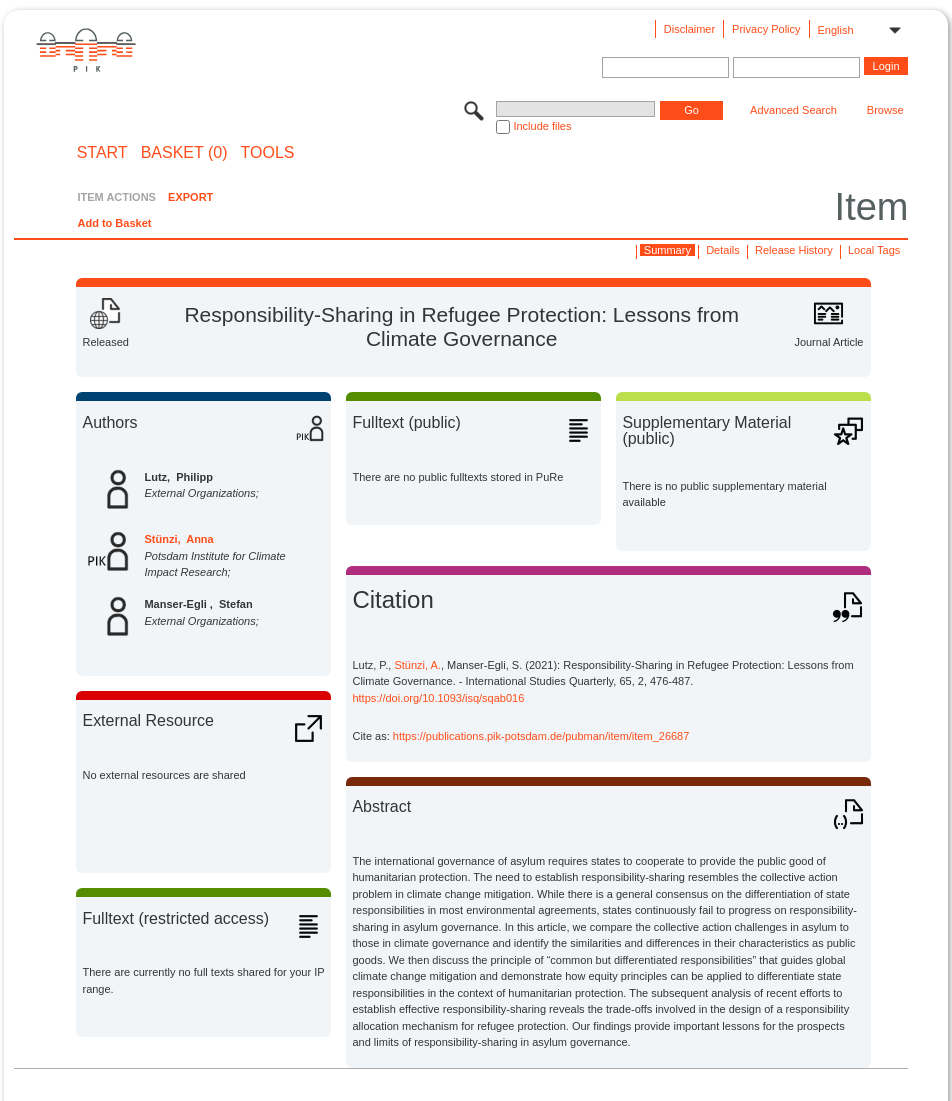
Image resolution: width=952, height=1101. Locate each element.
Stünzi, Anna (178, 539)
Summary (667, 250)
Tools (268, 153)
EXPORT (190, 197)
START (102, 153)
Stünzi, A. (417, 665)
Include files (542, 126)
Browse (885, 110)
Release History (794, 250)
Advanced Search (793, 110)
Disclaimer (689, 29)
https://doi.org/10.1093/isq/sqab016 (438, 698)
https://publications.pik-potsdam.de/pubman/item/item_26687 (541, 736)
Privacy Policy (766, 29)
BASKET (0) (184, 153)
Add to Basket (114, 223)
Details (723, 250)
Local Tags (874, 250)
